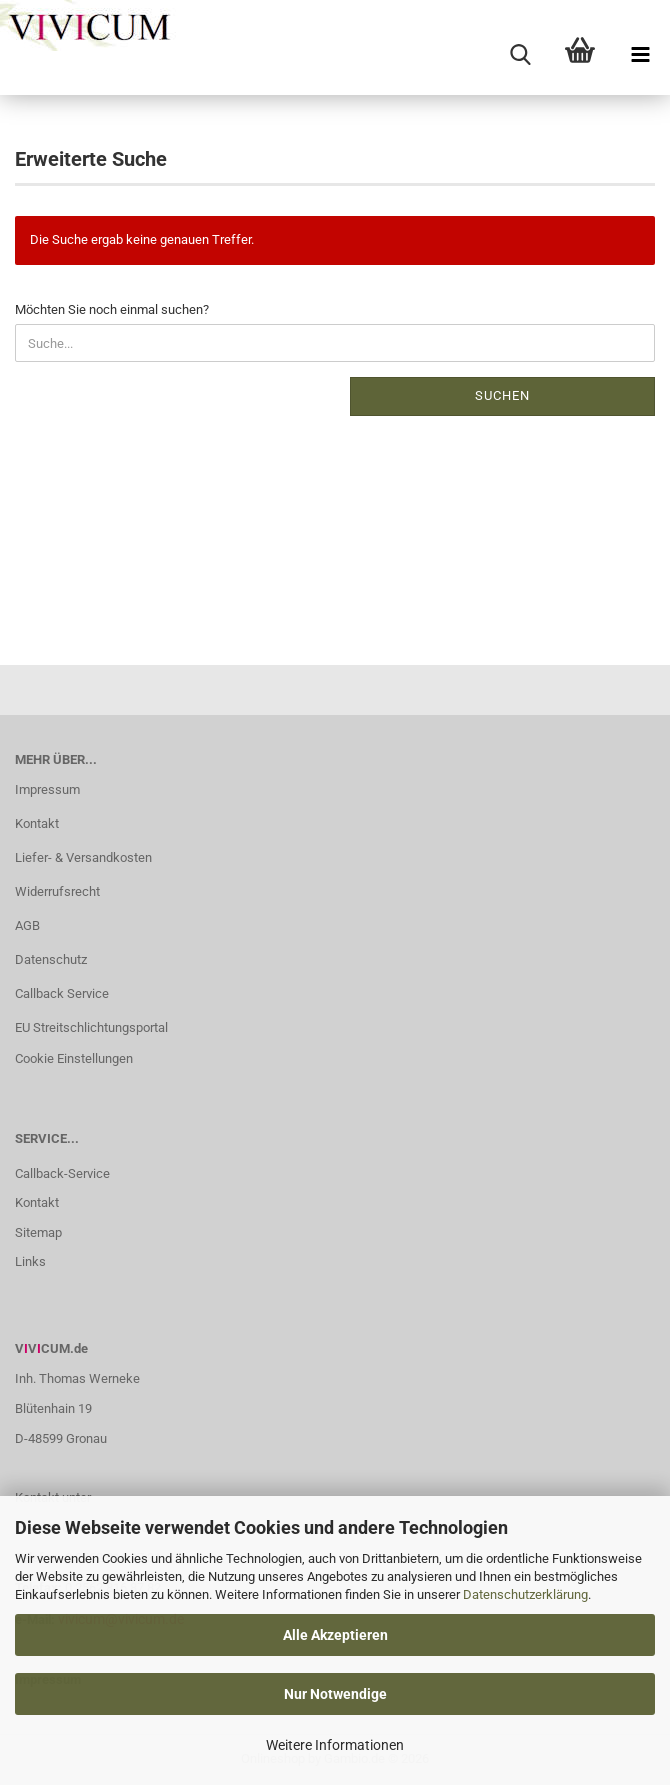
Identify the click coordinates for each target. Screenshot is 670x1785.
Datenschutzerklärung (525, 1594)
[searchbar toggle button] (520, 55)
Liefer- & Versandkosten (83, 857)
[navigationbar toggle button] (640, 55)
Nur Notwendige (335, 1694)
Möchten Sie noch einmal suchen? (112, 309)
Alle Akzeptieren (335, 1635)
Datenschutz (51, 959)
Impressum (47, 789)
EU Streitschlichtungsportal (91, 1027)
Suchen (502, 395)
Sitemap (38, 1232)
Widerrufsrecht (57, 891)
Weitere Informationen (335, 1745)
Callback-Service (62, 1173)
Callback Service (62, 993)
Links (30, 1261)
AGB (27, 925)
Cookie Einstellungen (74, 1058)
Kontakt (37, 823)
